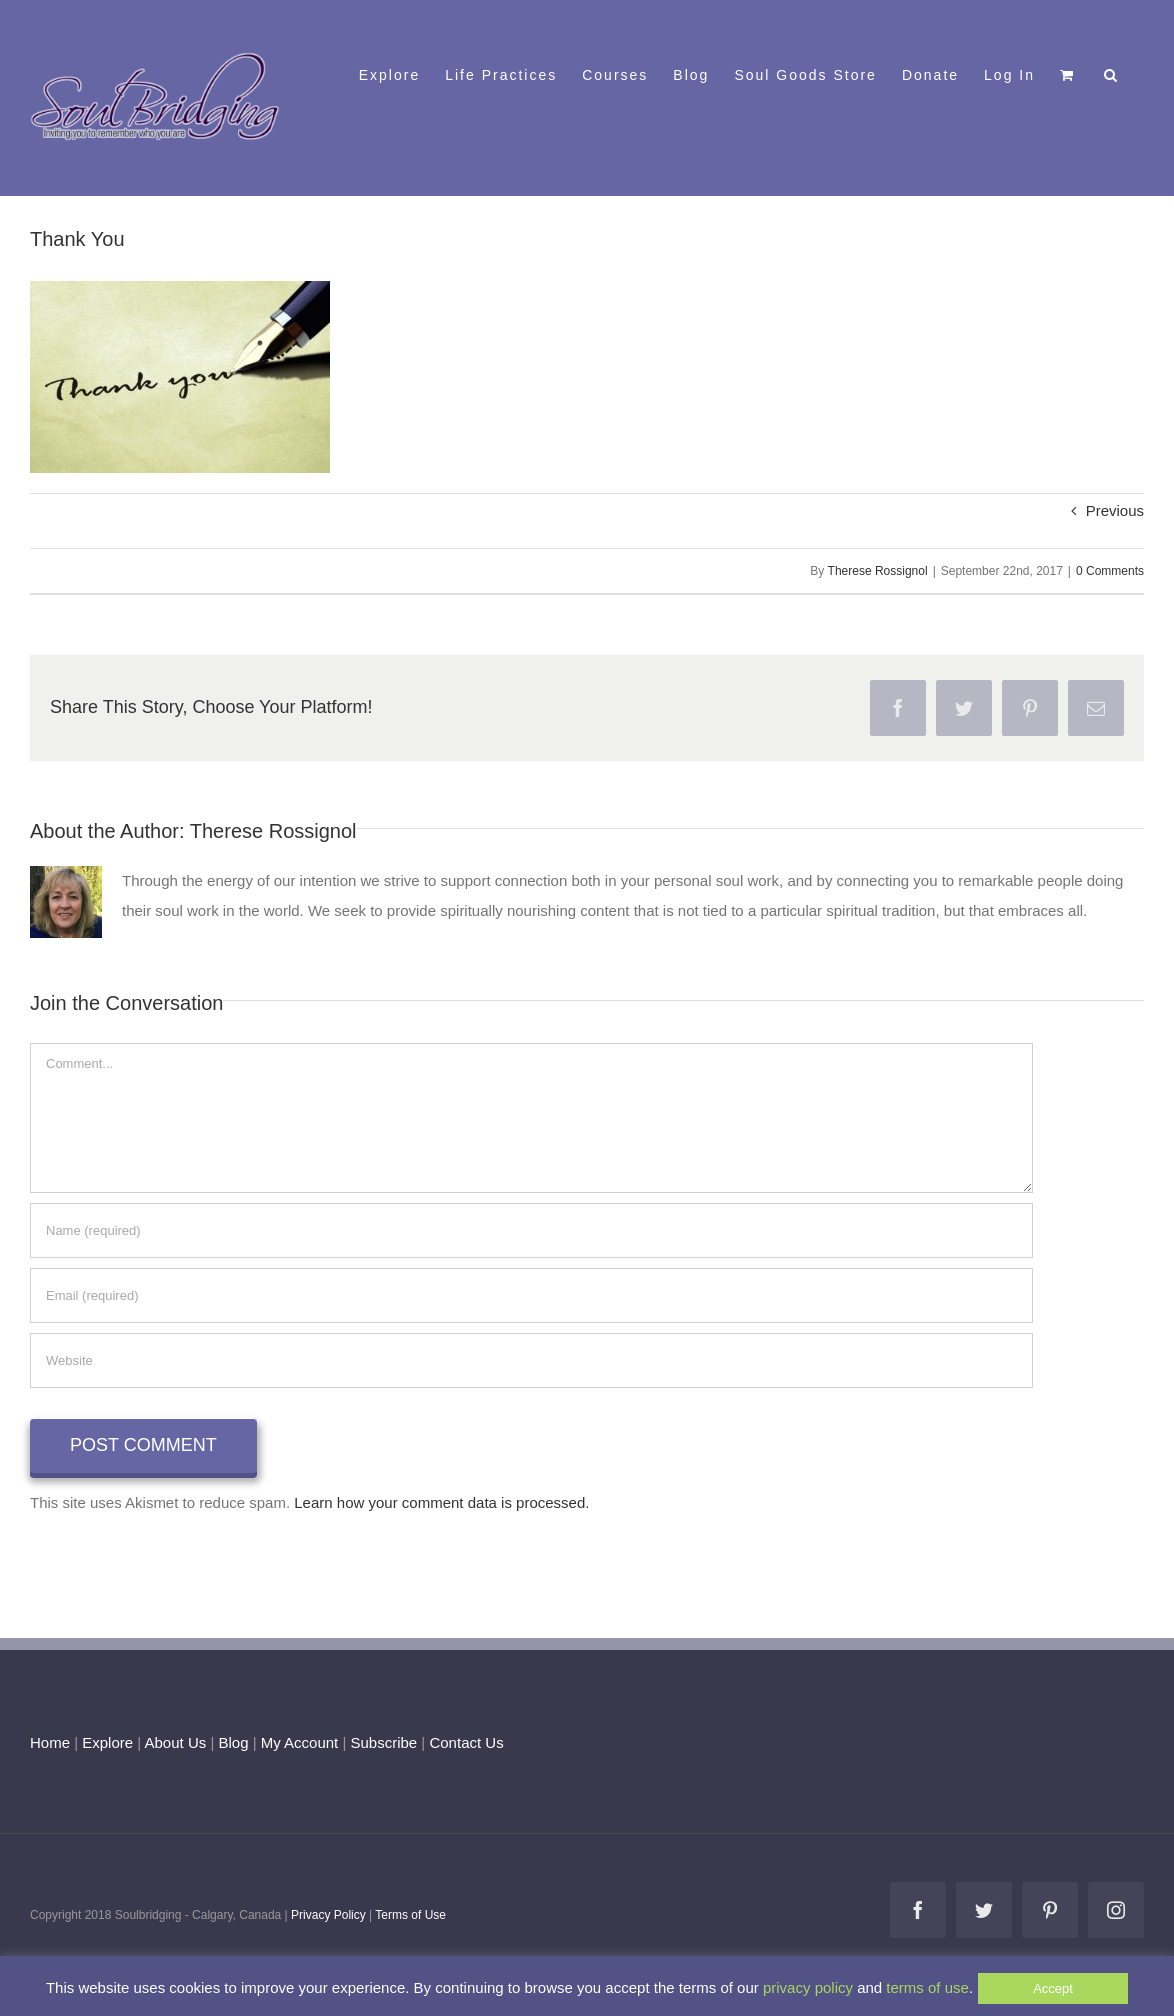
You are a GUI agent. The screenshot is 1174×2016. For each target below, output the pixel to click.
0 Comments (1110, 571)
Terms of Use (410, 1915)
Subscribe (384, 1742)
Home (50, 1742)
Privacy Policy (328, 1915)
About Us (176, 1742)
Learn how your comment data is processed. (441, 1502)
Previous (1115, 510)
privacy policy (808, 1987)
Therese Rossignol (878, 571)
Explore (107, 1742)
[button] (1111, 73)
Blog (233, 1742)
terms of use (927, 1987)
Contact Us (464, 1742)
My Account (300, 1742)
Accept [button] (1053, 1988)
